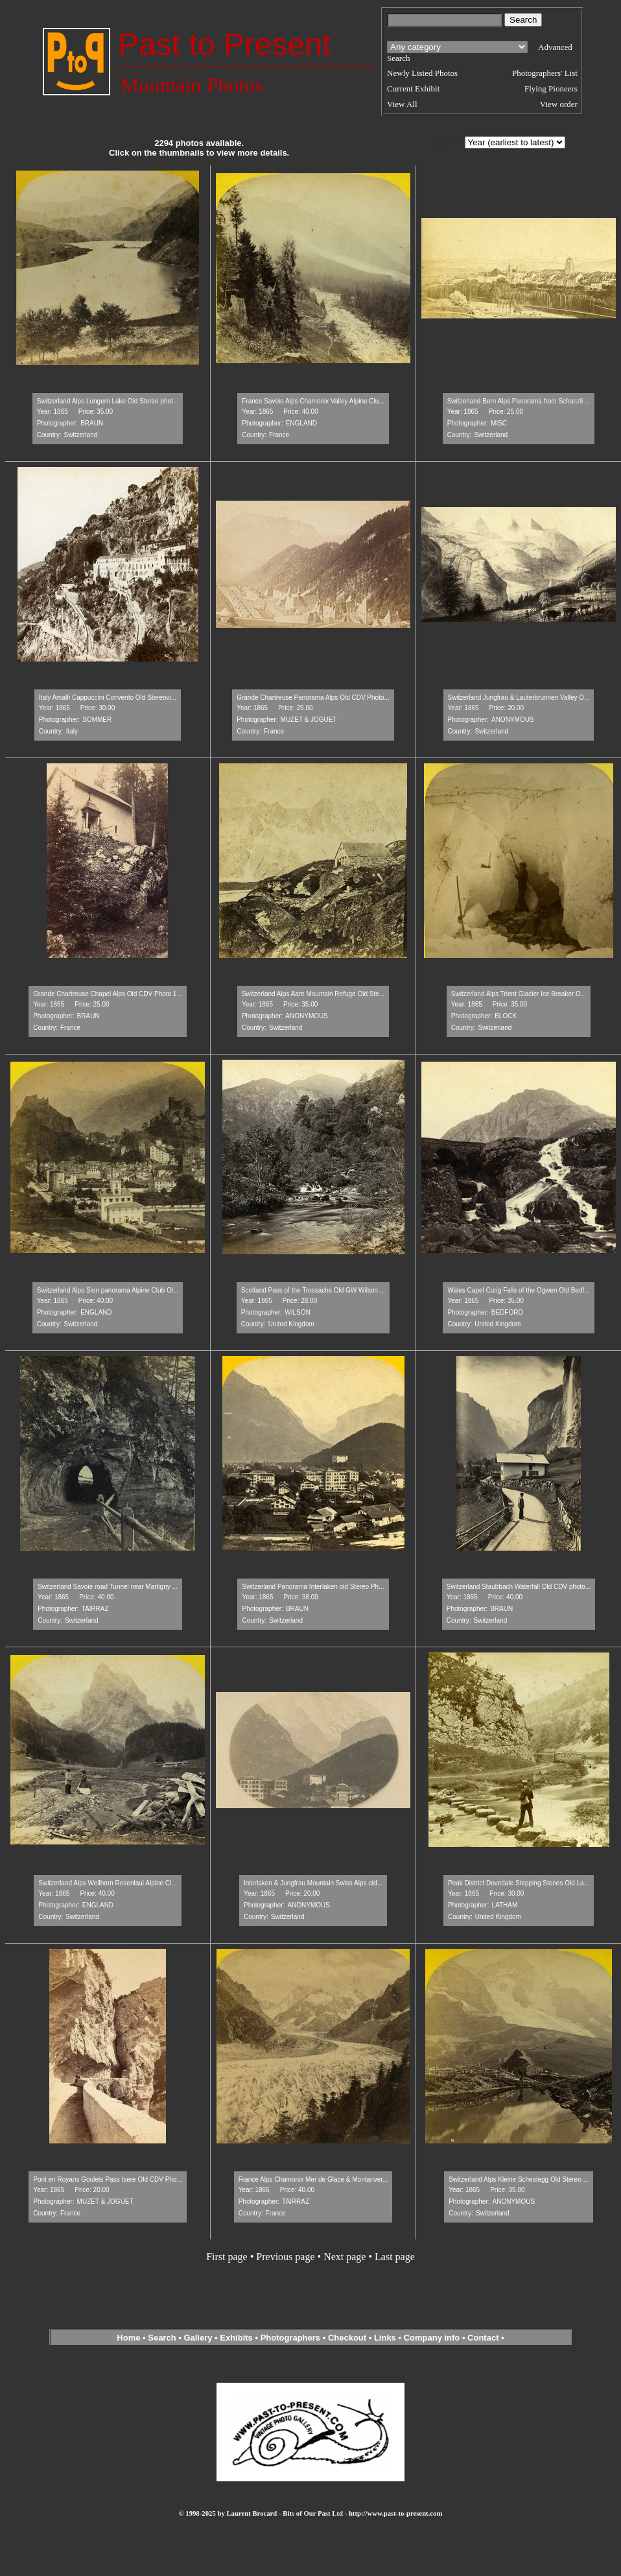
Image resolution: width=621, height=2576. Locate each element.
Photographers (290, 2338)
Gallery (197, 2338)
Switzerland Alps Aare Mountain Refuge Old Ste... (313, 993)
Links (385, 2338)
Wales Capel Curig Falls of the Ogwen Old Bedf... (518, 1290)
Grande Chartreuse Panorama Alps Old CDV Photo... (313, 697)
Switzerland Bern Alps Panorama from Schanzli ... (519, 401)
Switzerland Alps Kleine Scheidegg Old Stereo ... (519, 2179)
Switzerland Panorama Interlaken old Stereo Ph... (313, 1586)
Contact (482, 2338)
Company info (433, 2338)
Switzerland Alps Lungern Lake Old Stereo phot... (107, 401)
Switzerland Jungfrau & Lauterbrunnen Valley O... (519, 697)
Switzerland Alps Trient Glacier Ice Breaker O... (518, 993)
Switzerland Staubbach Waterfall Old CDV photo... (519, 1586)
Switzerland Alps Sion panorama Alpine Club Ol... (107, 1290)
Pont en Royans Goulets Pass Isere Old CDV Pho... (107, 2179)
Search (162, 2338)
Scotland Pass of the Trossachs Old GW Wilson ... (313, 1290)
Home (128, 2338)
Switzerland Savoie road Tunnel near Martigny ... (108, 1586)
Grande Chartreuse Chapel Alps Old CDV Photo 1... (107, 993)
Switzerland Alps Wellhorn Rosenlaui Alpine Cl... (107, 1883)
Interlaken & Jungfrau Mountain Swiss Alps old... (313, 1883)
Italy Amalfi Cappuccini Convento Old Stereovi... (107, 697)
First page (227, 2256)
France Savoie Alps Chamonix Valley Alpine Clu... (313, 401)
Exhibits (236, 2338)
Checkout (347, 2338)
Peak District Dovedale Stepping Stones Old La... (518, 1883)
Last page (395, 2256)
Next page (344, 2256)
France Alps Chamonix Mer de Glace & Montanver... (313, 2179)
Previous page (285, 2256)
